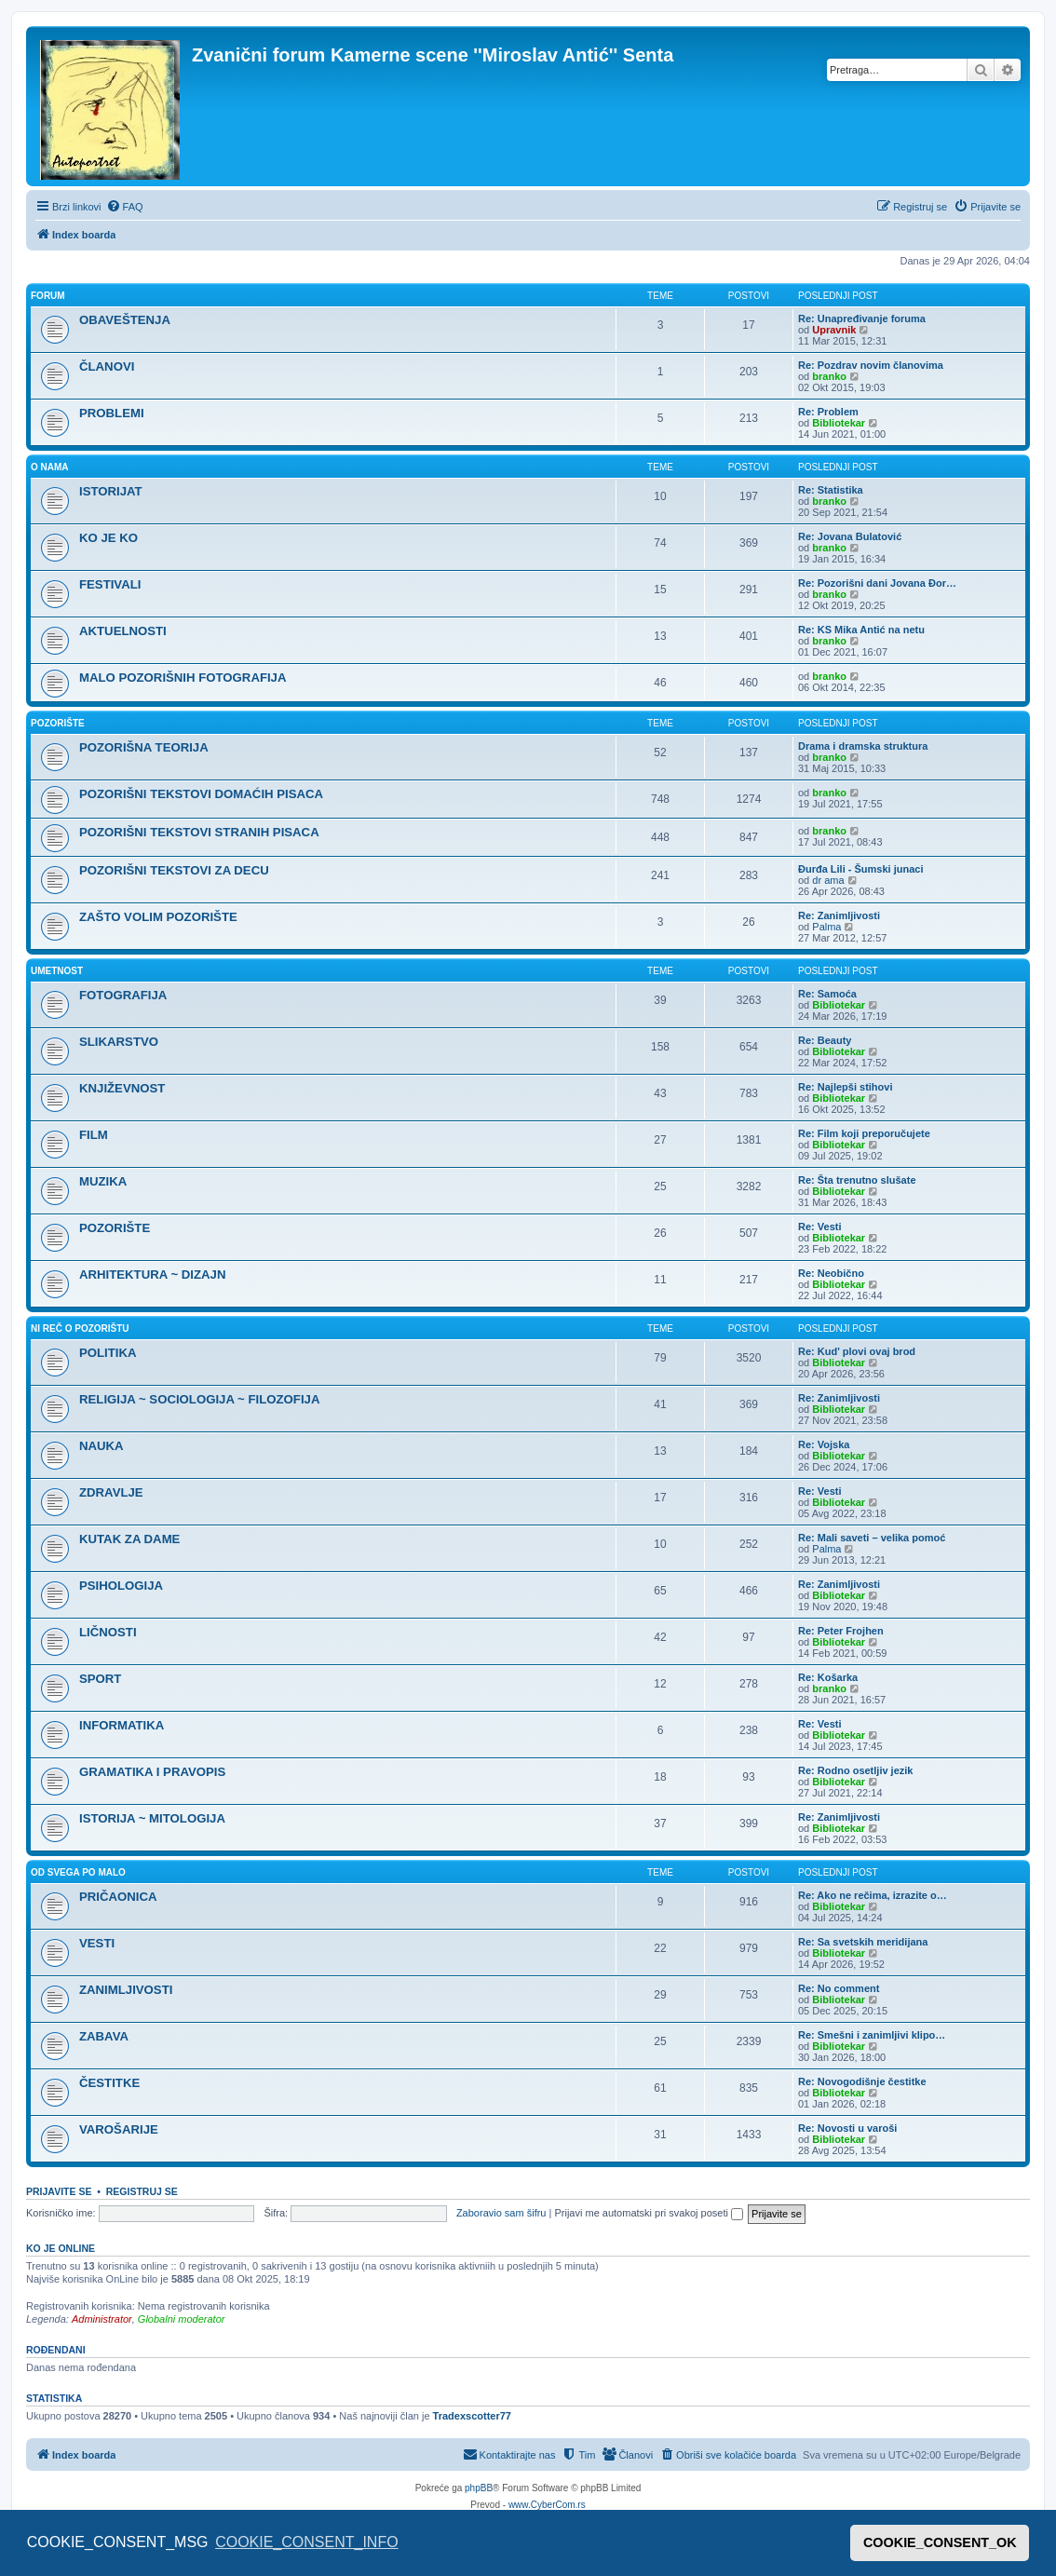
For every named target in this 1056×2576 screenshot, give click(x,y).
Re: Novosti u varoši (847, 2128)
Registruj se (142, 2191)
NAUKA (101, 1446)
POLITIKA (108, 1353)
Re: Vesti (819, 1226)
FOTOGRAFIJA (123, 995)
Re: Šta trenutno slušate (857, 1180)
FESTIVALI (110, 584)
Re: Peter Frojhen (841, 1630)
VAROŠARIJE (118, 2129)
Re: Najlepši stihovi (845, 1086)
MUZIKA (103, 1181)
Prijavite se (58, 2191)
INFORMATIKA (121, 1725)
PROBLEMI (111, 413)
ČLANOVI (106, 366)
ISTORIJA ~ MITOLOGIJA (152, 1818)
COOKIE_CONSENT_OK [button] (940, 2542)
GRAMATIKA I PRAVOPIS (152, 1772)
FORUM (48, 296)
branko (829, 376)
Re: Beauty (824, 1040)
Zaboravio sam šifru (501, 2212)
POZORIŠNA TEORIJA (144, 747)
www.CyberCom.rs (547, 2505)
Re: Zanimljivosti (839, 915)
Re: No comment (838, 1988)
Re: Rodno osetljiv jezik (855, 1770)
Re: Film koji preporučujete (864, 1133)
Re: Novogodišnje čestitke (862, 2081)
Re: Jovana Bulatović (849, 536)
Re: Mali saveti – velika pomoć (871, 1537)
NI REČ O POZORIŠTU (80, 1328)
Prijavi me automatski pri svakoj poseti (648, 2212)
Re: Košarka (828, 1677)
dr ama (828, 880)
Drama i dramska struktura (862, 746)
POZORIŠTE (58, 723)
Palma (826, 926)
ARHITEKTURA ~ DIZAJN (152, 1274)
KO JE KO (108, 538)
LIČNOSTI (108, 1632)
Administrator (102, 2319)
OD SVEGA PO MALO (78, 1872)
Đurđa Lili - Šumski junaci (860, 868)
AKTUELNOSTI (123, 631)
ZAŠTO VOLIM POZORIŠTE (158, 917)
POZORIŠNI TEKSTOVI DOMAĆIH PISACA (201, 794)
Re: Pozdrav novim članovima (870, 365)
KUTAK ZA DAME (129, 1539)
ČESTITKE (109, 2083)
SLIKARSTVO (118, 1042)
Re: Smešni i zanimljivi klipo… (871, 2034)
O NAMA (50, 467)
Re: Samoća (827, 993)
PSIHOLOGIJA (121, 1586)
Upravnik (834, 329)
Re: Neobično (831, 1273)
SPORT (100, 1679)
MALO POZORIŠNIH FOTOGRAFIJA (182, 678)
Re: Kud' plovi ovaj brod (856, 1351)
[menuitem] (124, 207)
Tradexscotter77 (472, 2415)
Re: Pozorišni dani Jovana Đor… (877, 583)
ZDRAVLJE (111, 1492)
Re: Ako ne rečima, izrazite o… (872, 1895)
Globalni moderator (181, 2319)
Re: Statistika (830, 489)
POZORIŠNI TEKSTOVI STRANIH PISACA (199, 832)
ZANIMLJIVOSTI (125, 1990)
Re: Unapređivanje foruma (862, 318)
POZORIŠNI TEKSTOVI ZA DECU (174, 870)
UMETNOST (57, 971)
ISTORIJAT (110, 491)
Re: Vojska (823, 1444)
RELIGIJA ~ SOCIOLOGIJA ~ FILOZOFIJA (199, 1399)
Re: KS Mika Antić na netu (861, 629)
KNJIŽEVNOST (122, 1088)
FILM (93, 1135)
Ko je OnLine (60, 2248)
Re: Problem (828, 411)
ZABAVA (104, 2036)
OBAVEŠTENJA (124, 320)
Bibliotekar (838, 422)
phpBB (479, 2488)
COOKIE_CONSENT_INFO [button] (306, 2542)
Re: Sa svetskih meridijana (862, 1941)
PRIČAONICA (118, 1897)
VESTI (97, 1943)
